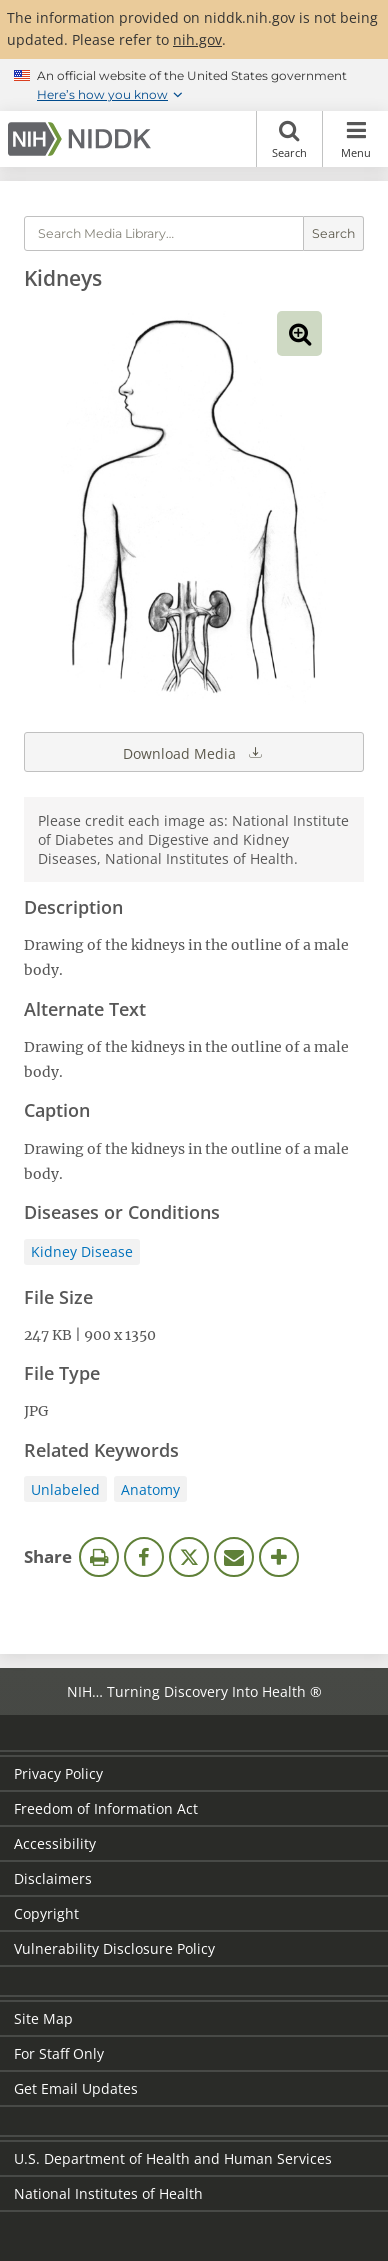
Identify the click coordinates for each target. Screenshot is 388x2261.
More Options (279, 1557)
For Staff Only (59, 2053)
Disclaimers (53, 1878)
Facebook (144, 1557)
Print (99, 1557)
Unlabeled (65, 1489)
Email (234, 1557)
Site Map (43, 2018)
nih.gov (197, 39)
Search (289, 139)
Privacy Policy (58, 1773)
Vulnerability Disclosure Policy (114, 1948)
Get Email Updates (76, 2088)
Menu (355, 139)
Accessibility (55, 1843)
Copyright (46, 1913)
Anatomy (150, 1489)
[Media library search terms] (164, 233)
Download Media (194, 752)
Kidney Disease (82, 1251)
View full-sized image (299, 333)
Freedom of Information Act (106, 1808)
